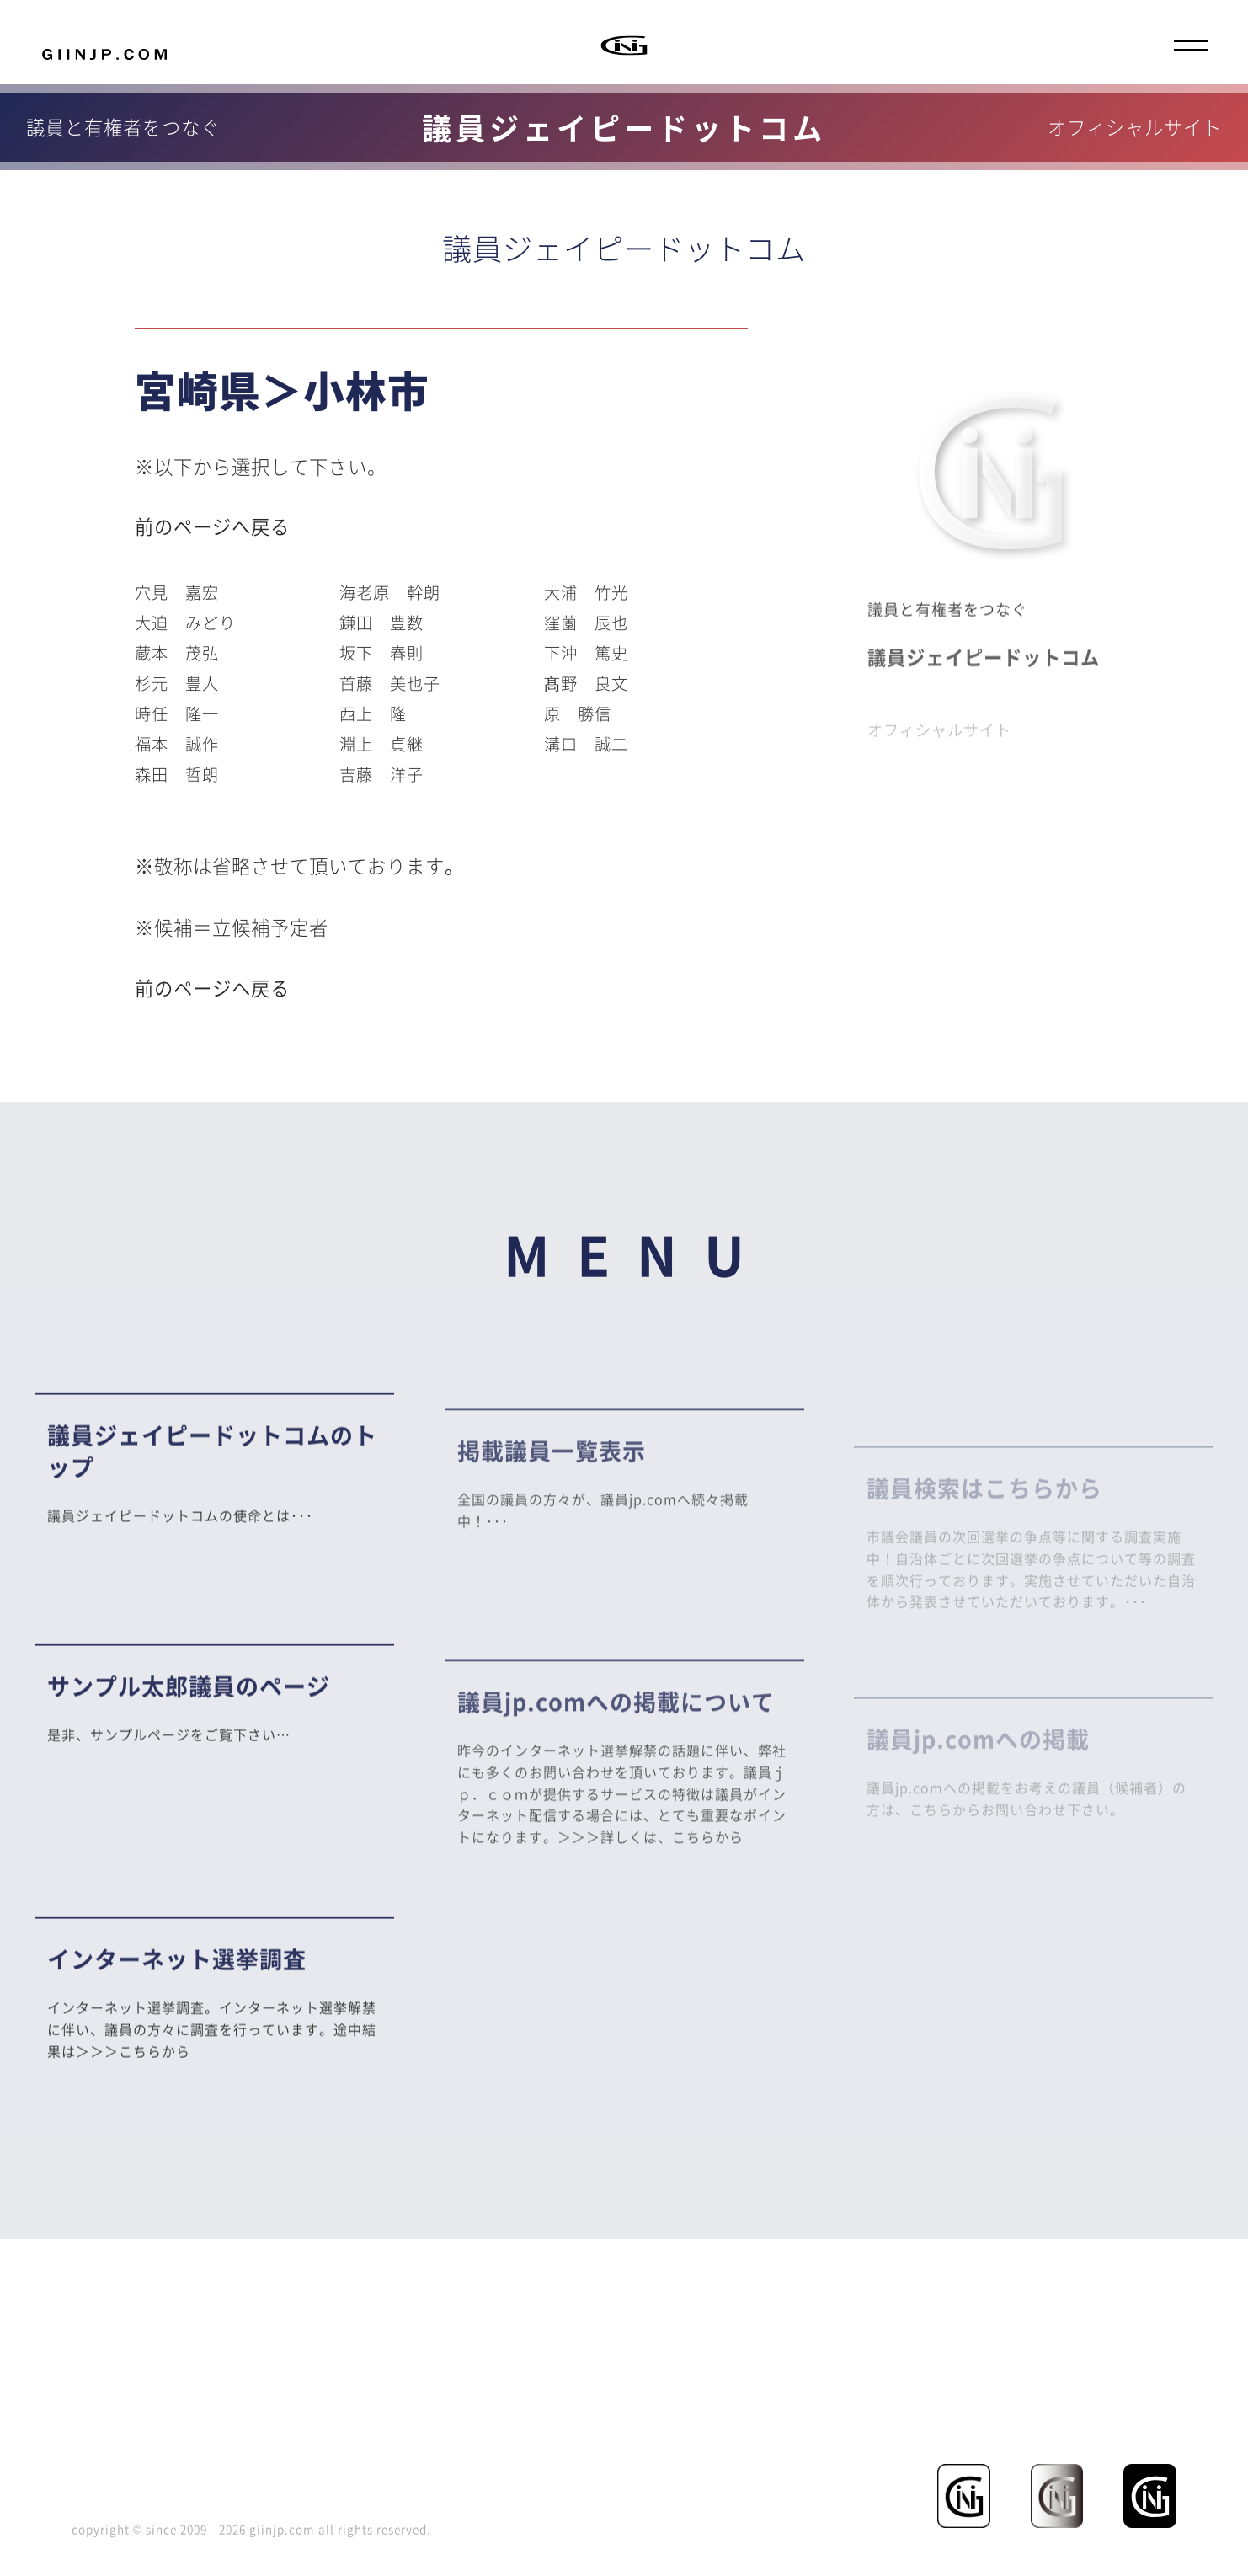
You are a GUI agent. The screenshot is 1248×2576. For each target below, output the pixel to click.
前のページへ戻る (212, 526)
